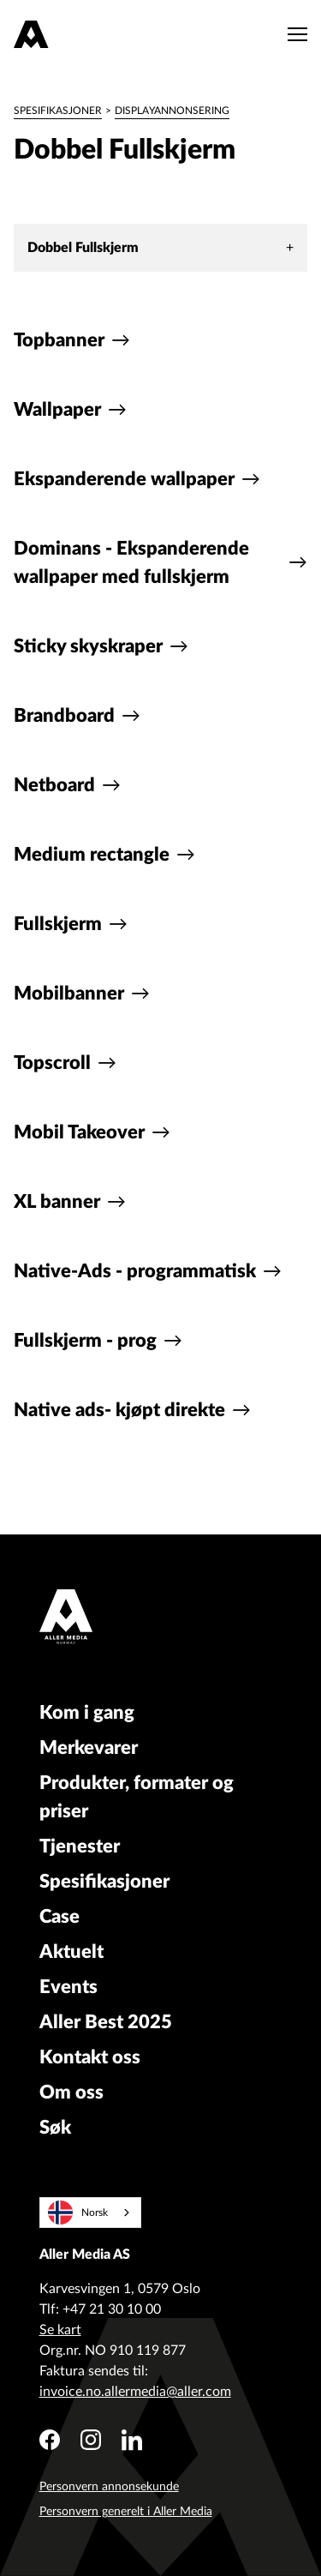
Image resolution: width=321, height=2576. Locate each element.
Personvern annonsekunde (109, 2487)
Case (59, 1916)
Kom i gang (86, 1712)
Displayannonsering (172, 110)
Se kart (60, 2330)
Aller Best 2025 (105, 2022)
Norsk (78, 2213)
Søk (55, 2127)
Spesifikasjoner (58, 110)
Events (68, 1987)
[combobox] (90, 2212)
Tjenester (79, 1846)
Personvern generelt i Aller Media (125, 2512)
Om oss (71, 2092)
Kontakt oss (89, 2057)
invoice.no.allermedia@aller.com (135, 2392)
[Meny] (293, 34)
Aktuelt (71, 1952)
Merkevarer (88, 1747)
